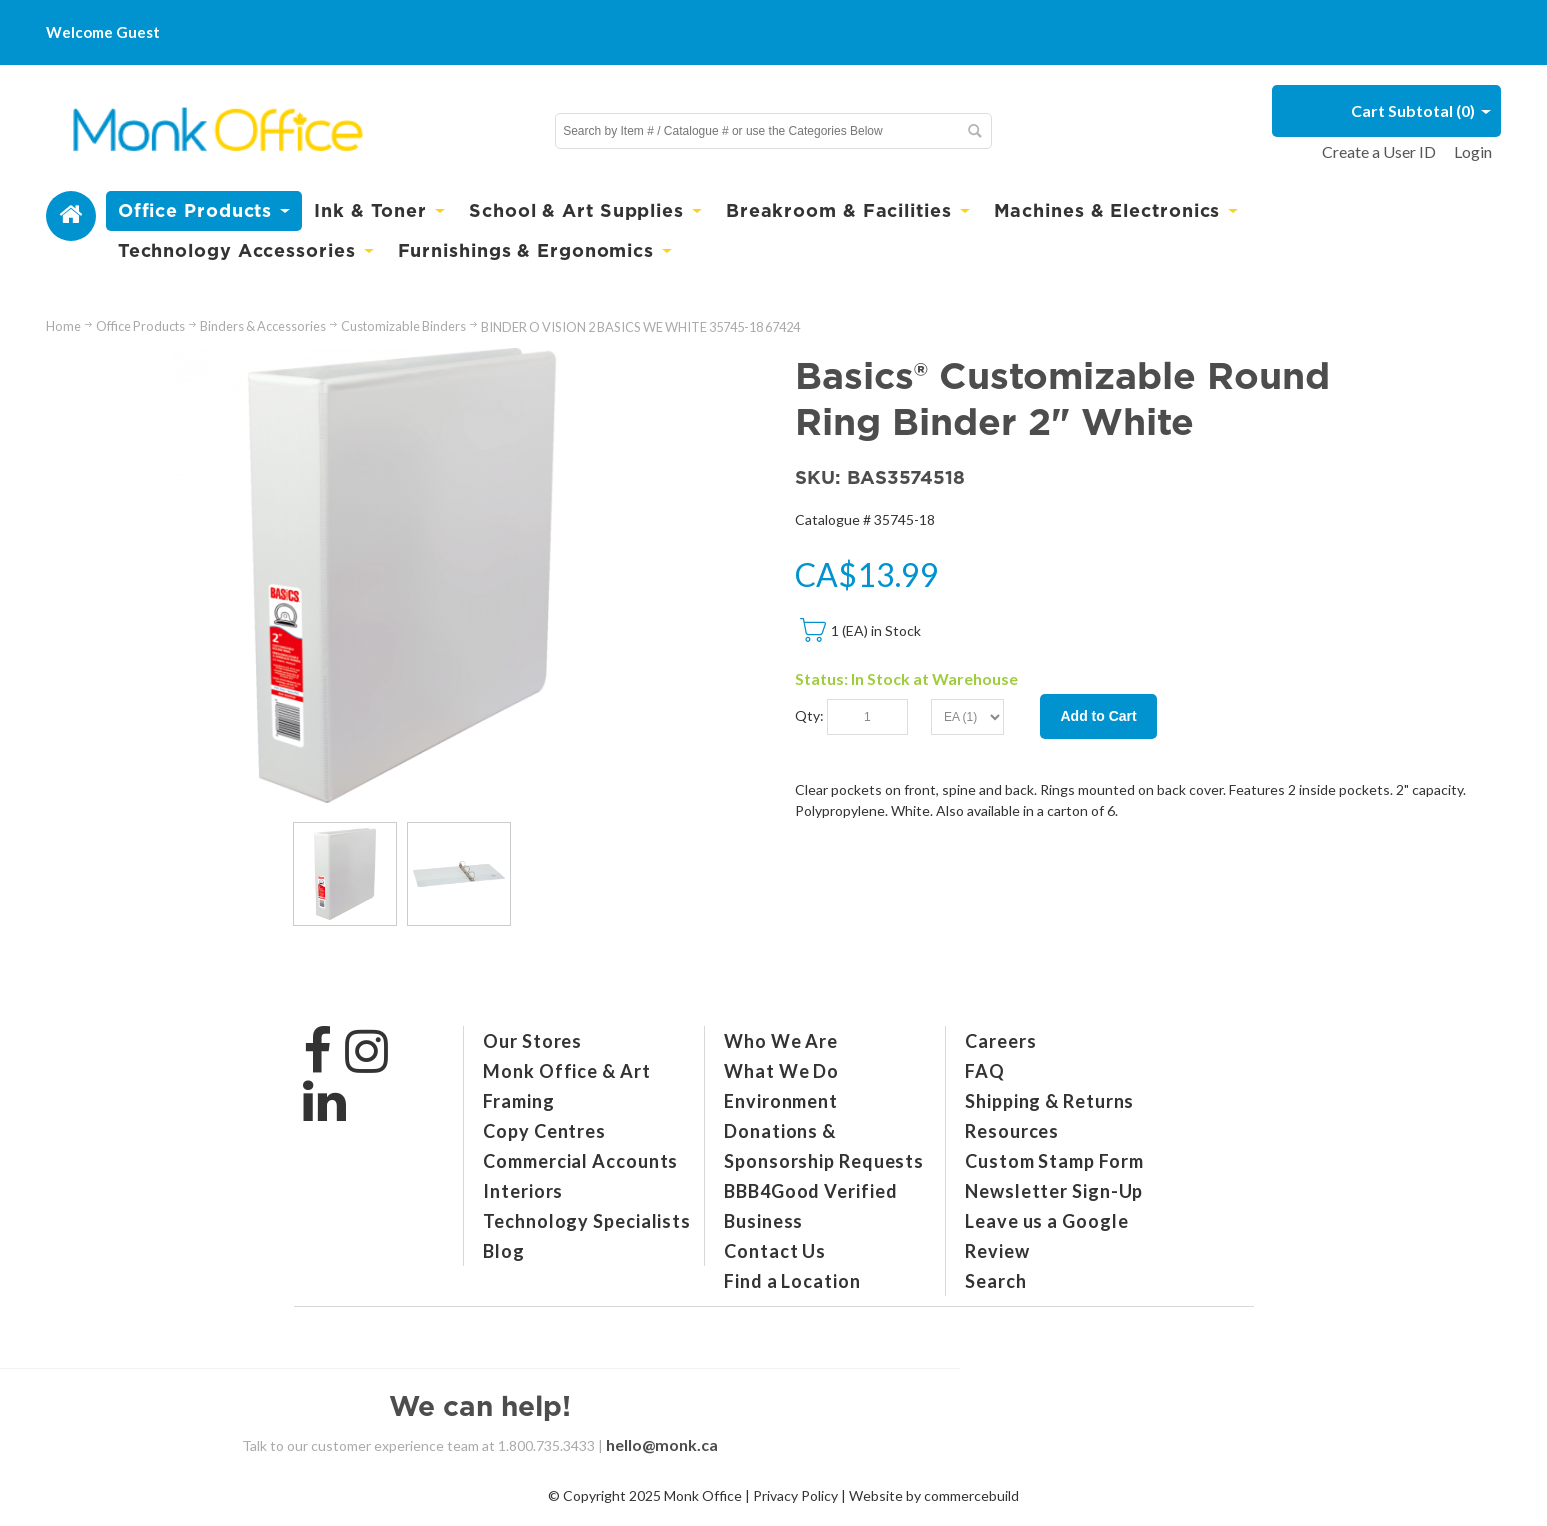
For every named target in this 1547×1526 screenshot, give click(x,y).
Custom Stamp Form (1054, 1161)
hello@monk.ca (662, 1444)
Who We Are (781, 1041)
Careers (1000, 1041)
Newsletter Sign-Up (1054, 1191)
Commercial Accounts (580, 1161)
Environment (781, 1101)
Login (1473, 151)
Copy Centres (544, 1131)
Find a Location (792, 1281)
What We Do (781, 1071)
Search (995, 1281)
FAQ (985, 1071)
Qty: (809, 715)
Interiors (523, 1191)
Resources (1012, 1131)
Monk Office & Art (566, 1071)
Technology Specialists (587, 1221)
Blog (504, 1251)
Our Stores (532, 1041)
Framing (518, 1101)
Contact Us (775, 1251)
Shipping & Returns (1049, 1101)
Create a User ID (1379, 151)
